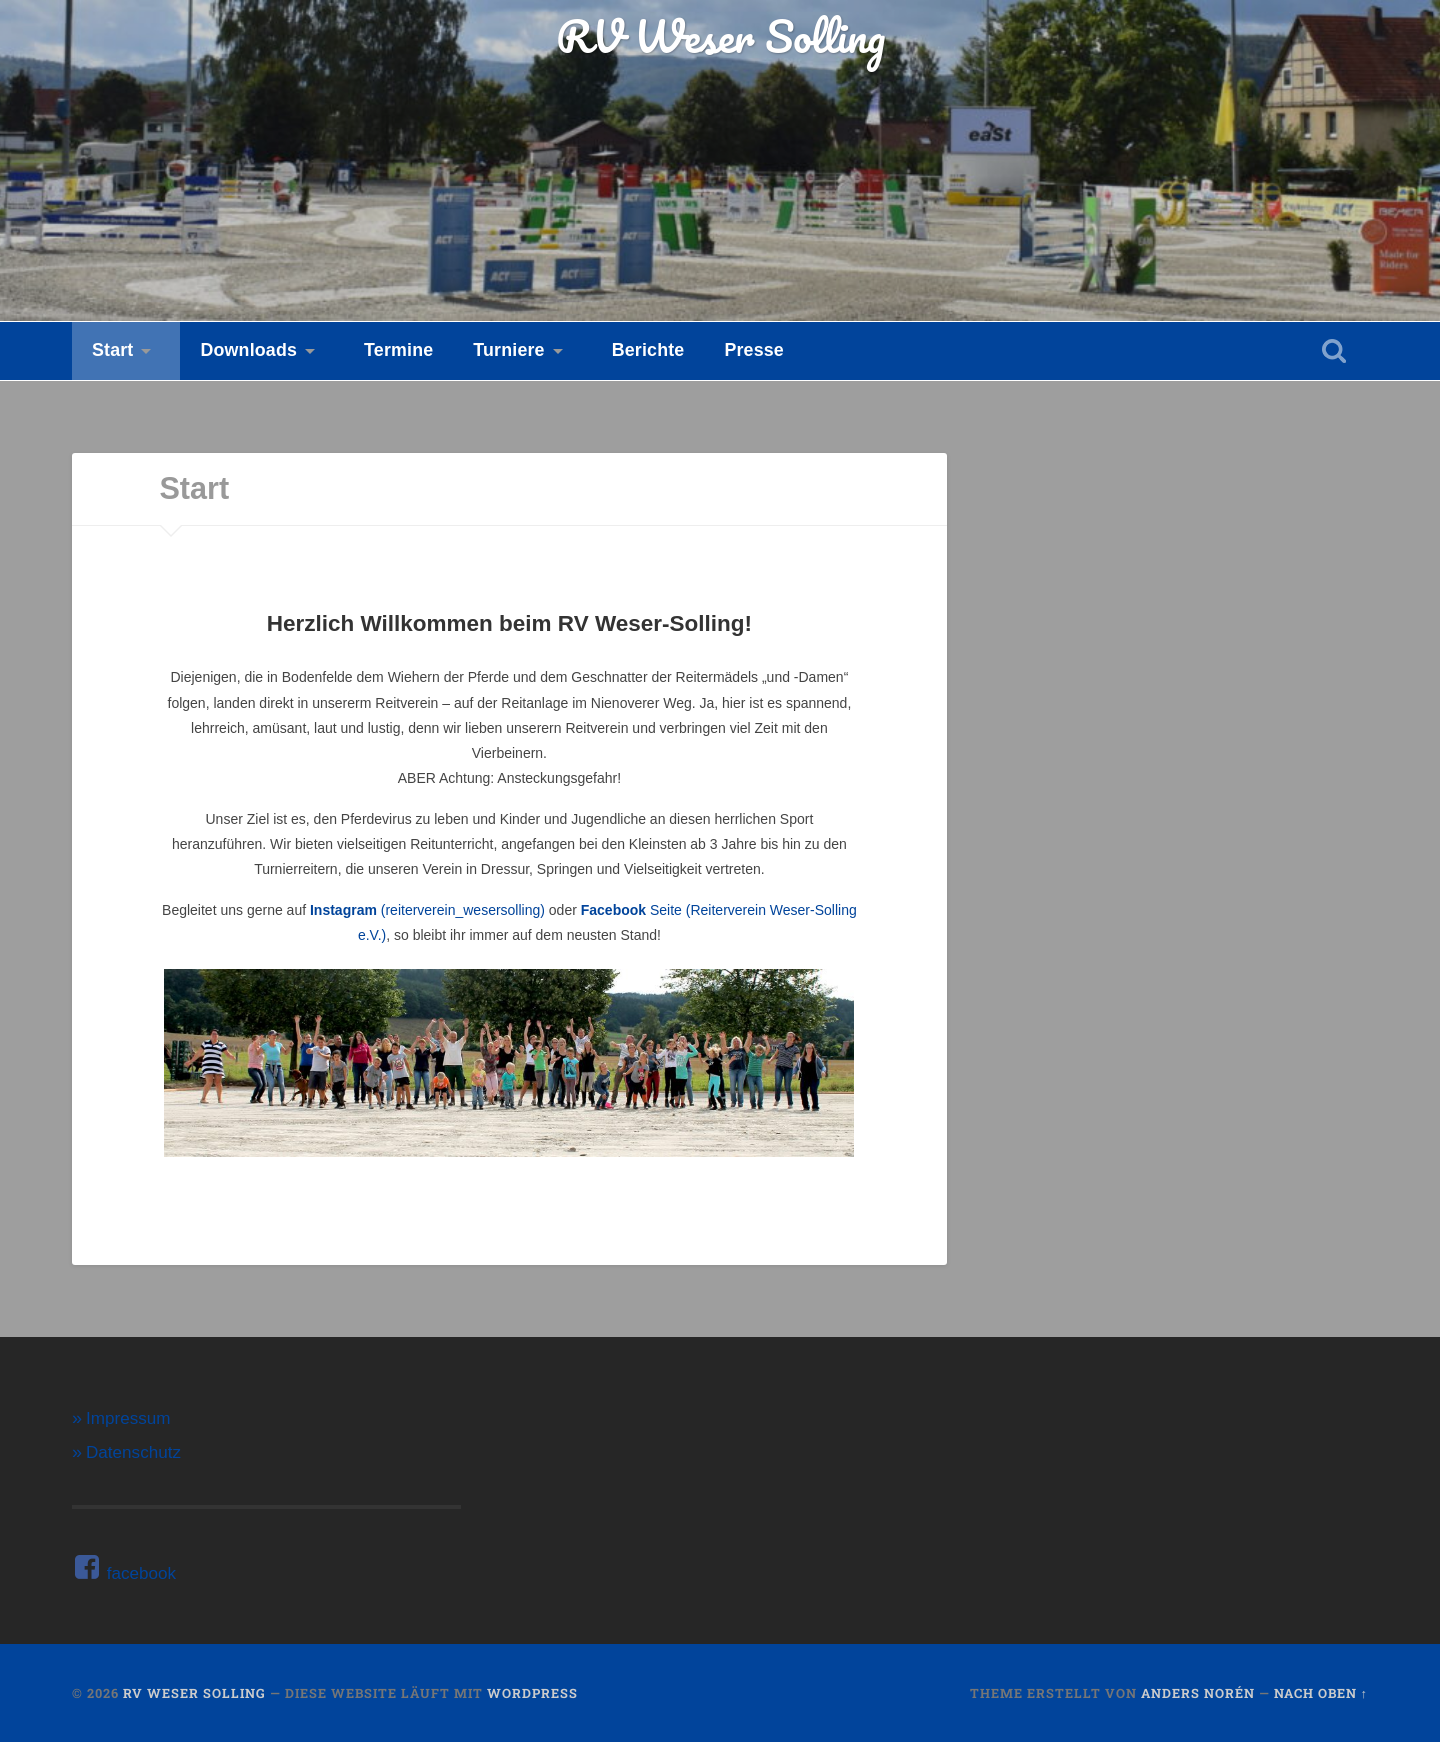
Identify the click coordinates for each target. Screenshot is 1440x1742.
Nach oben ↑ (1321, 1693)
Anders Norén (1198, 1693)
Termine (398, 350)
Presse (754, 350)
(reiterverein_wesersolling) (427, 910)
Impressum (128, 1418)
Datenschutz (133, 1452)
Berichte (648, 350)
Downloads (248, 350)
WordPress (532, 1693)
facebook (124, 1573)
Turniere (508, 350)
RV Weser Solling (720, 35)
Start (112, 350)
